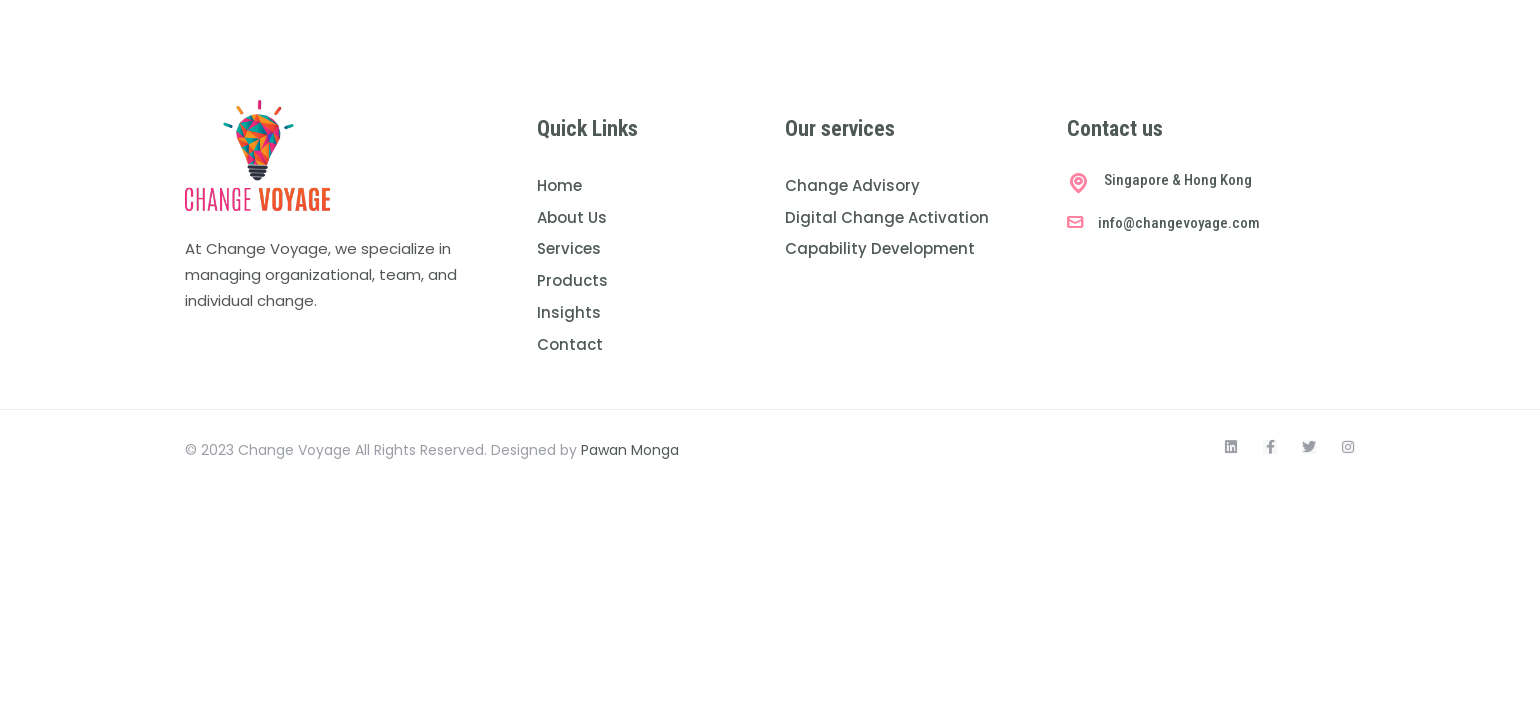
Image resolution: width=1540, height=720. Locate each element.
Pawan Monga (630, 450)
